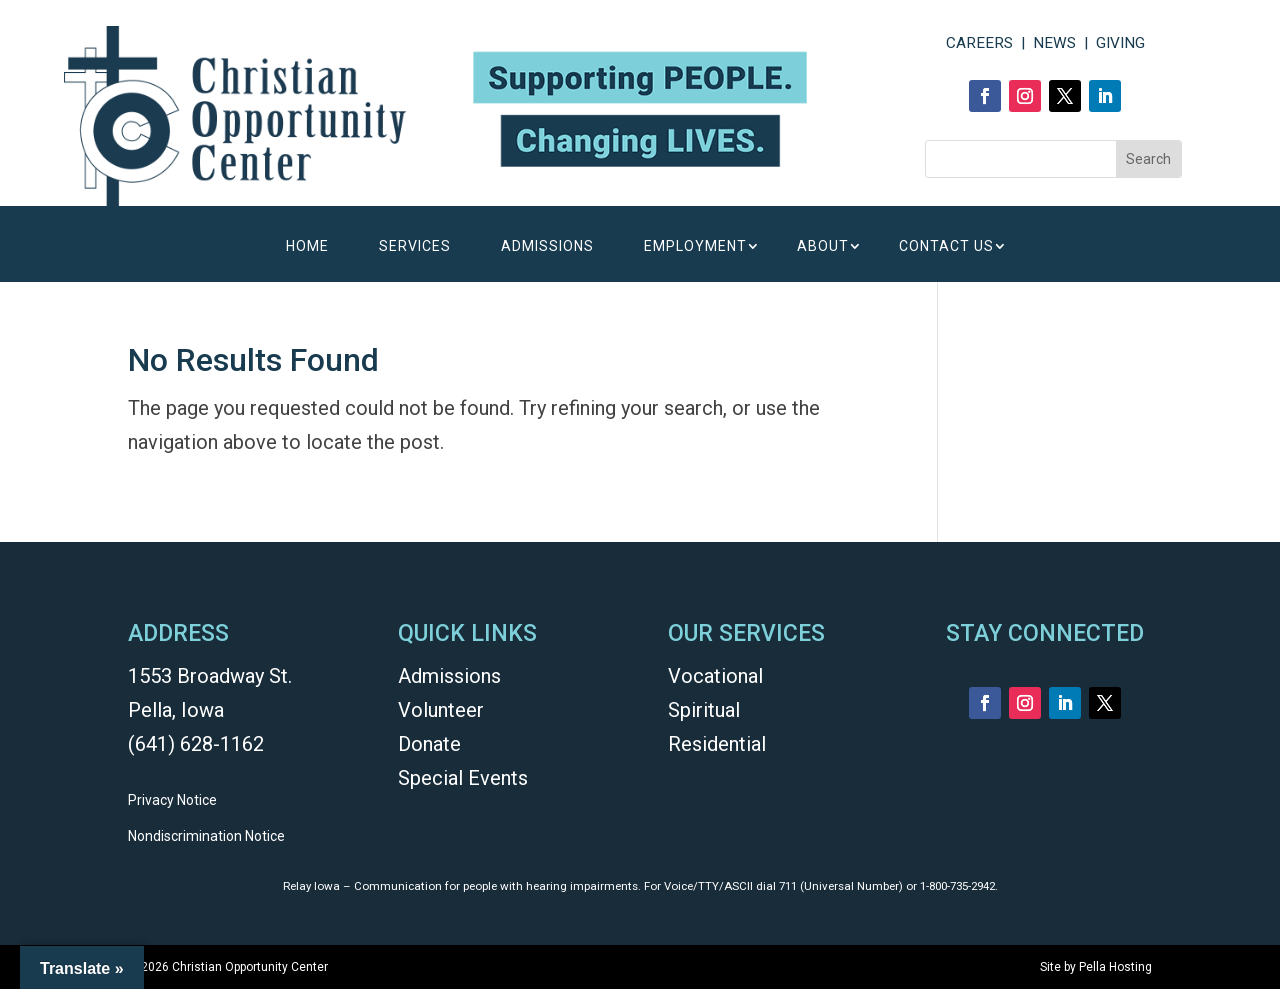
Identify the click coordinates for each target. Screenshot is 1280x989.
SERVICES (415, 246)
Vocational (715, 676)
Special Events (463, 778)
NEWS (1054, 43)
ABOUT (823, 246)
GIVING (1120, 43)
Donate (429, 744)
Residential (717, 744)
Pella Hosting (1115, 967)
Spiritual (704, 710)
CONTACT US (946, 246)
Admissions (449, 676)
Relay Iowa (311, 886)
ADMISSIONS (547, 246)
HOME (307, 246)
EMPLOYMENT (695, 246)
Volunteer (441, 710)
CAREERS (979, 43)
